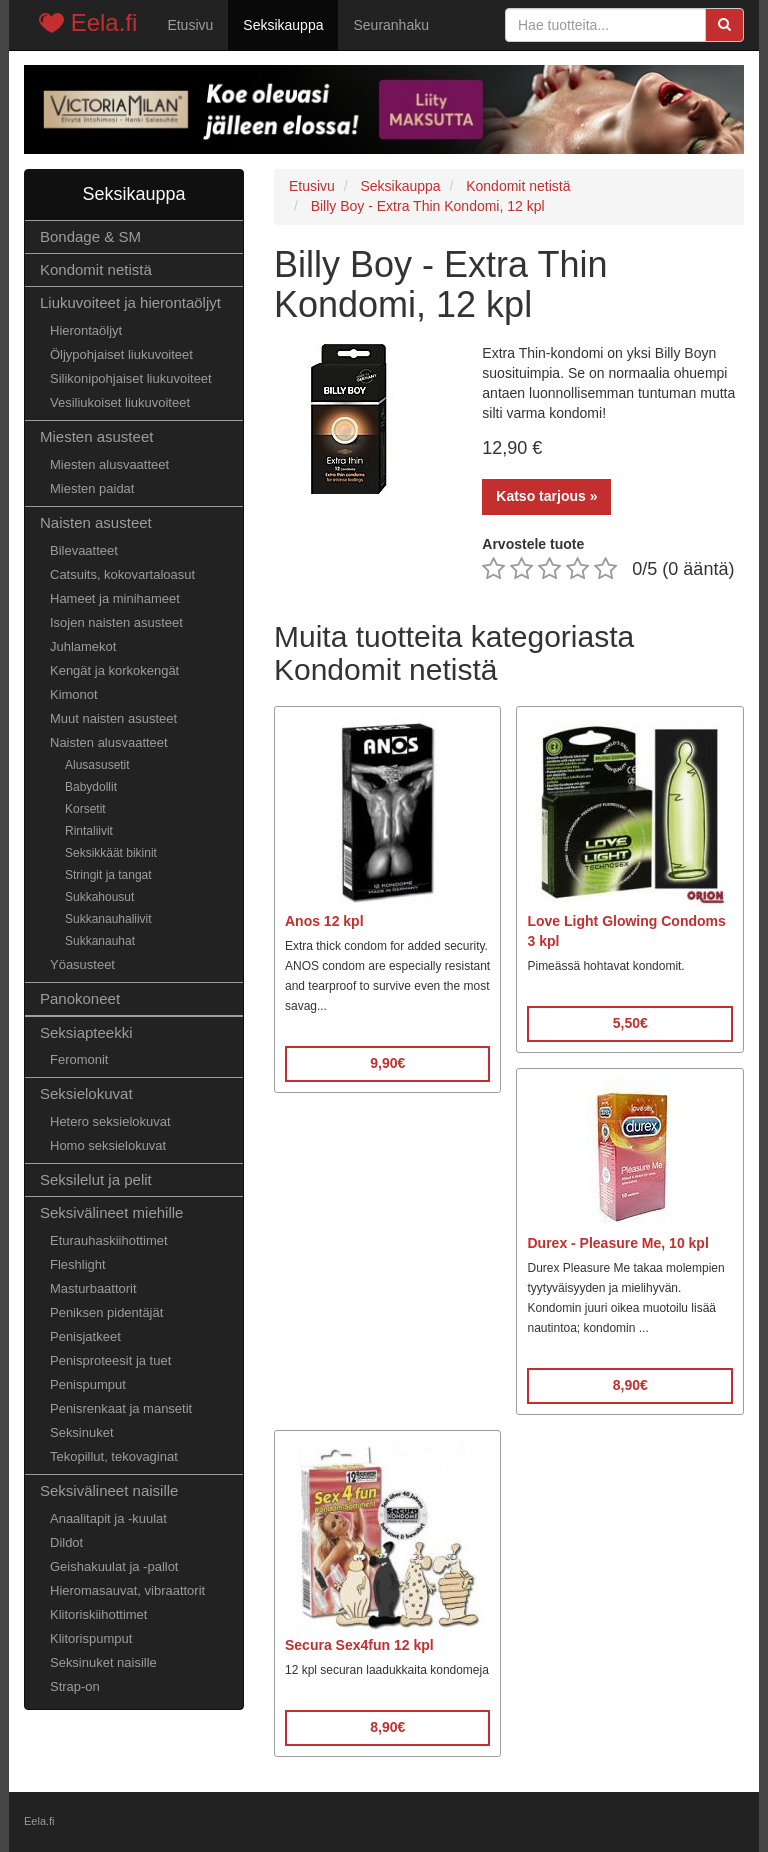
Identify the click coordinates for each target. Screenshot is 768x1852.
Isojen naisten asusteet (116, 622)
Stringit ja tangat (108, 875)
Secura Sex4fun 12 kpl (359, 1645)
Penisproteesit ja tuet (110, 1360)
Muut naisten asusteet (113, 718)
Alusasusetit (97, 765)
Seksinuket (82, 1432)
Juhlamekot (83, 646)
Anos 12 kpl (324, 921)
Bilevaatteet (84, 550)
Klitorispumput (91, 1638)
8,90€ (630, 1385)
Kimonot (74, 694)
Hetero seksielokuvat (110, 1121)
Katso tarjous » (546, 496)
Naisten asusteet (96, 522)
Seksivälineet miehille (111, 1212)
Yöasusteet (82, 964)
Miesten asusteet (96, 436)
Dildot (66, 1542)
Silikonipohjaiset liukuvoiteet (131, 378)
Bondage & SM (90, 236)
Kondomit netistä (96, 269)
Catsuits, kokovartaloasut (122, 574)
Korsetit (85, 809)
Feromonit (79, 1059)
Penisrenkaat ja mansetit (121, 1408)
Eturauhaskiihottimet (109, 1240)
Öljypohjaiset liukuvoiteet (121, 354)
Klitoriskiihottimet (98, 1614)
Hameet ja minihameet (115, 598)
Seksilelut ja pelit (96, 1179)
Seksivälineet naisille (109, 1490)
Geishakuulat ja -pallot (114, 1566)
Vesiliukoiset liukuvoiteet (120, 402)
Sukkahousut (99, 897)
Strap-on (75, 1686)
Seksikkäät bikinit (111, 853)
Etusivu (190, 25)
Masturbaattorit (93, 1288)
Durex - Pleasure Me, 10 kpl (617, 1243)
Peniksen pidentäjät (106, 1312)
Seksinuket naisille (103, 1662)
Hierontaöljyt (86, 330)
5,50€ (630, 1023)
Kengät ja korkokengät (114, 670)
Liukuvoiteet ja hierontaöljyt (130, 302)
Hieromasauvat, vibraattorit (127, 1590)
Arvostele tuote (533, 544)
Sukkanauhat (100, 941)
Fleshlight (78, 1264)
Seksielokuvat (86, 1093)
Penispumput (88, 1384)
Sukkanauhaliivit (108, 919)
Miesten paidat (92, 488)
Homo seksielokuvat (108, 1145)
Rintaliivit (89, 831)
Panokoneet (80, 998)
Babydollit (91, 787)
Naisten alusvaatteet (109, 742)
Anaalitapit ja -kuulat (108, 1518)
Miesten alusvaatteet (109, 464)
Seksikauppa (283, 25)
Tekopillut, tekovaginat (114, 1456)
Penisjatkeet (85, 1336)
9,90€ (387, 1063)
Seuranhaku (391, 25)
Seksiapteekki (86, 1032)
